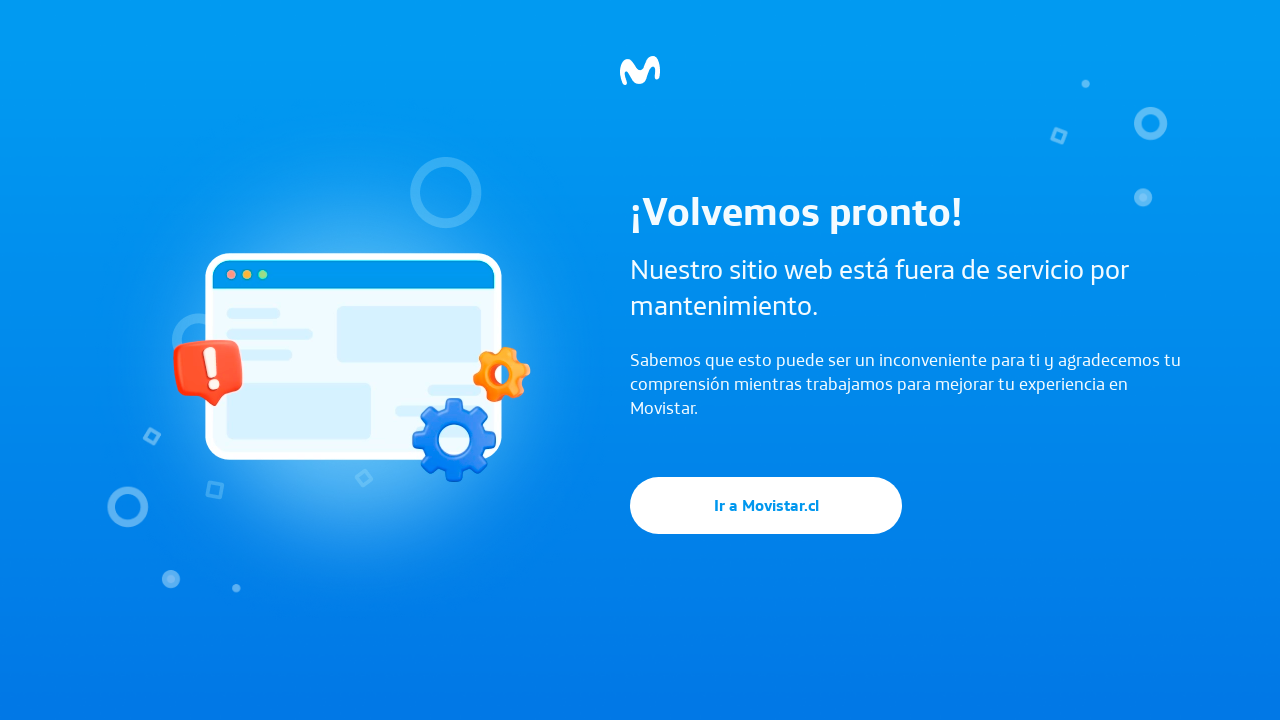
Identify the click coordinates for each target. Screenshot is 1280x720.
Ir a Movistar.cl (766, 505)
